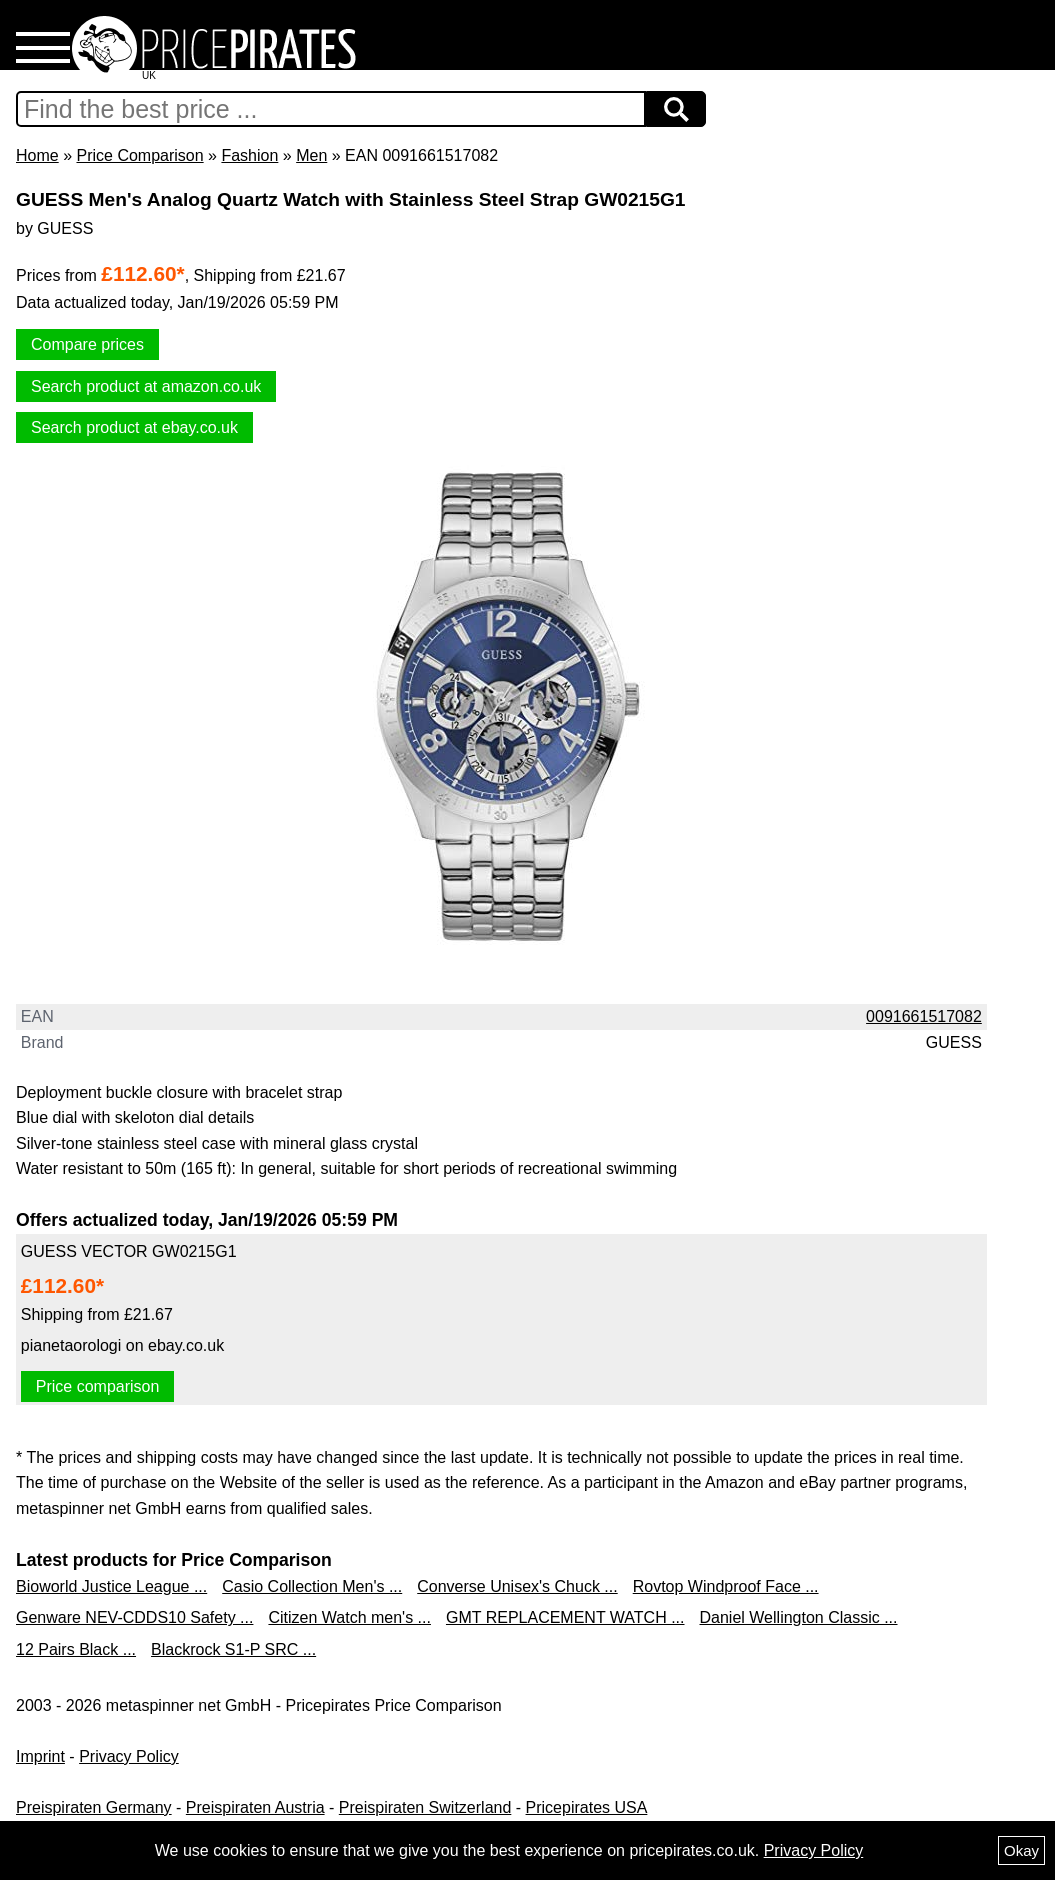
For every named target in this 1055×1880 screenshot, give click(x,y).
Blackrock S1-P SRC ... (233, 1649)
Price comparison (98, 1386)
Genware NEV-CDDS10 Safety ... (134, 1617)
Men (311, 155)
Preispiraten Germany (94, 1807)
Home (37, 155)
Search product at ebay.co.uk (134, 427)
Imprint (40, 1756)
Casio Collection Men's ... (312, 1586)
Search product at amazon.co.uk (146, 386)
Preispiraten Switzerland (425, 1807)
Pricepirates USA (587, 1807)
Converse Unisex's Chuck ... (517, 1586)
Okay (1021, 1850)
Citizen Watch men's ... (349, 1617)
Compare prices (87, 344)
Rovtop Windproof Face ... (726, 1586)
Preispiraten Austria (255, 1807)
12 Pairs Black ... (76, 1649)
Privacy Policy (129, 1756)
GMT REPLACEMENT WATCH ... (565, 1617)
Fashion (249, 155)
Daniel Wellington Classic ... (799, 1617)
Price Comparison (139, 155)
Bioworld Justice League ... (111, 1586)
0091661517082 (924, 1016)
